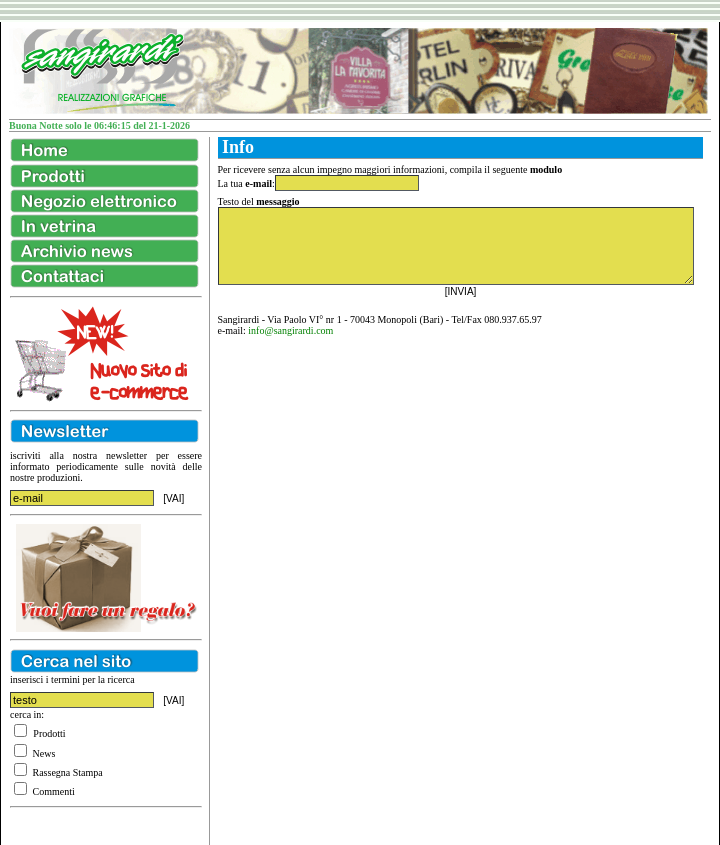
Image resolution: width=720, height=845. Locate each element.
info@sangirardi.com (290, 330)
